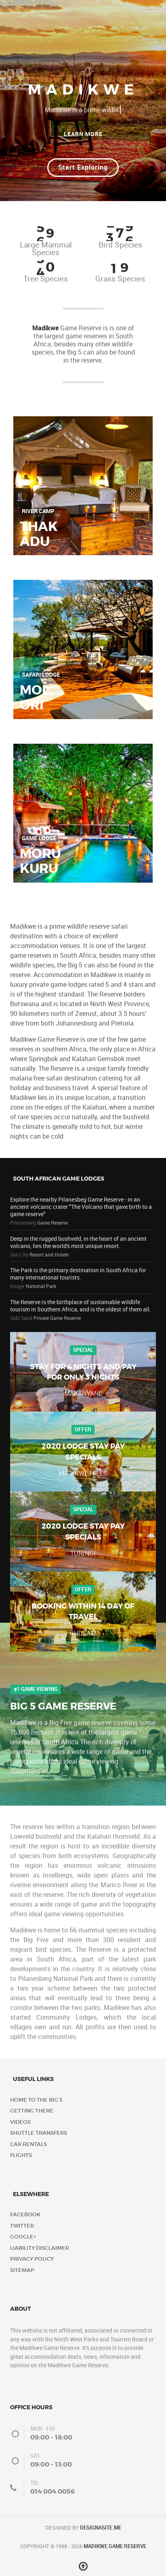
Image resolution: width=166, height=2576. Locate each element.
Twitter (22, 2226)
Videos (20, 2122)
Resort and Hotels (49, 1255)
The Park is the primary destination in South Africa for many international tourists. (78, 1274)
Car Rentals (28, 2144)
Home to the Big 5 (36, 2100)
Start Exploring (83, 167)
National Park (41, 1286)
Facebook (25, 2214)
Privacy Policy (32, 2259)
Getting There (31, 2111)
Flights (21, 2155)
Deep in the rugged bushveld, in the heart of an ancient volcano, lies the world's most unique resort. (78, 1242)
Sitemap (22, 2270)
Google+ (23, 2237)
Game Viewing (35, 1689)
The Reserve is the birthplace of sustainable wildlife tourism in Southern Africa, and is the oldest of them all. (80, 1305)
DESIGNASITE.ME (100, 2528)
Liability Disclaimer (39, 2248)
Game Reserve (52, 1223)
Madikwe (45, 328)
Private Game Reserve (57, 1318)
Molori (34, 697)
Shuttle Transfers (38, 2133)
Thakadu (39, 534)
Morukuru (40, 861)
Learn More (83, 134)
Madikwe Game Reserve (115, 2546)
